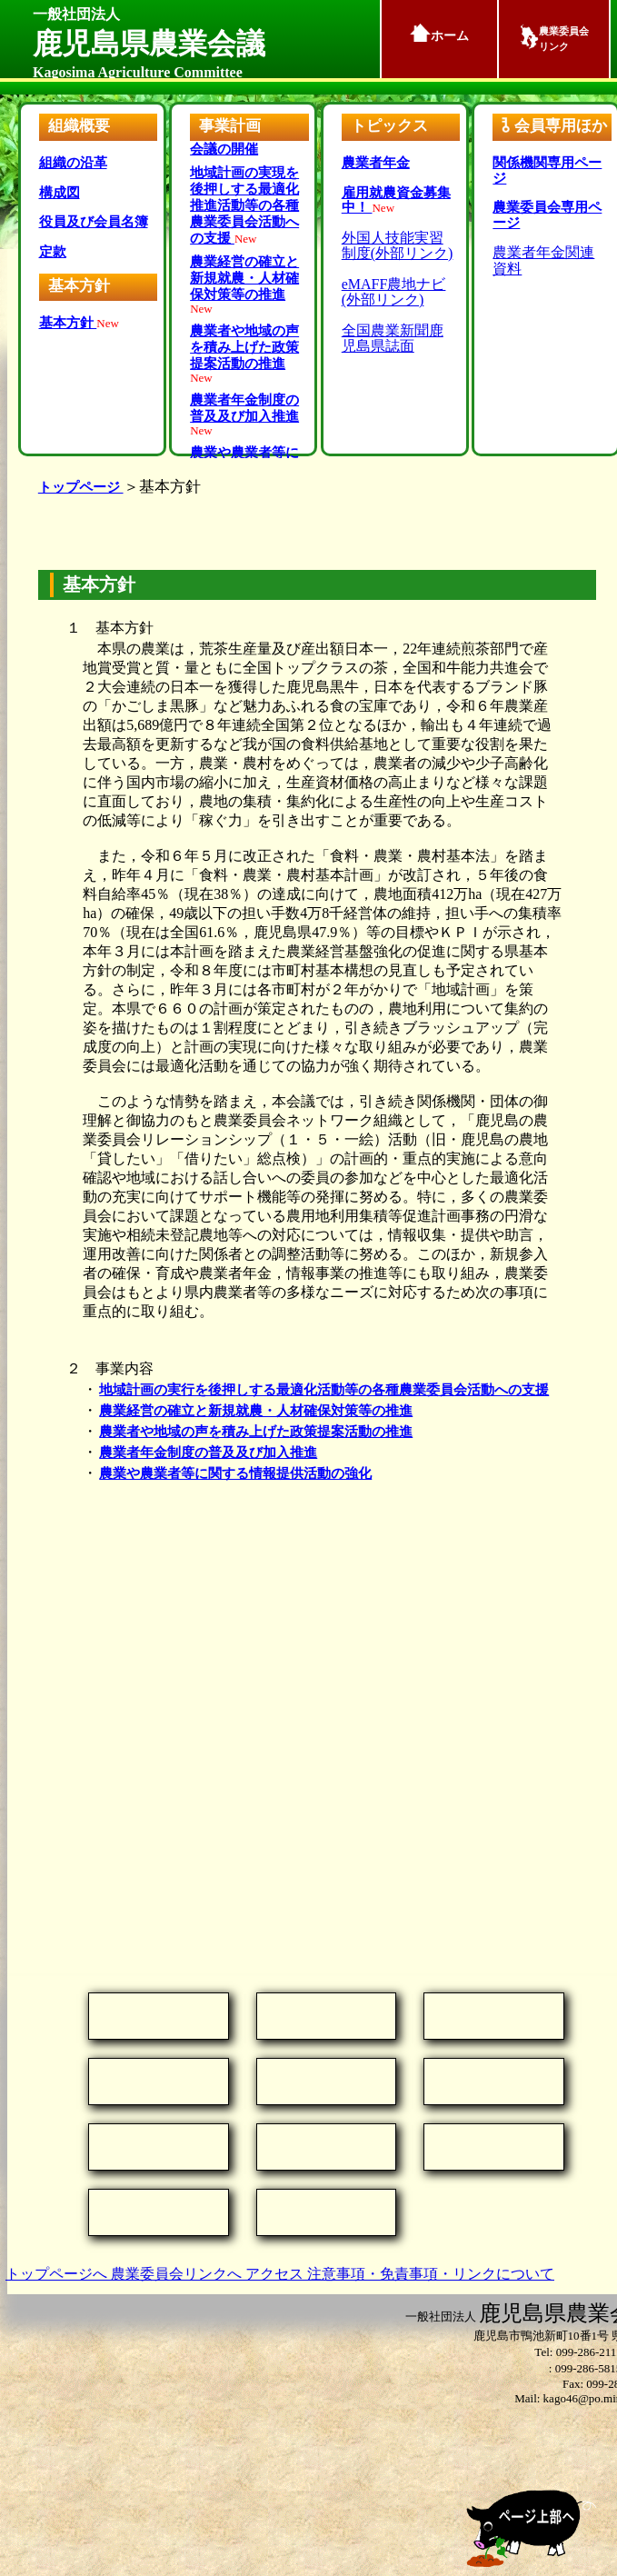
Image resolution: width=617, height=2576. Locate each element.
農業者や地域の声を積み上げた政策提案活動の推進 (256, 1431)
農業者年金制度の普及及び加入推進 (208, 1452)
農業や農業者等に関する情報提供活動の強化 (235, 1473)
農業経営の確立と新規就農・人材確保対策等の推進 (256, 1410)
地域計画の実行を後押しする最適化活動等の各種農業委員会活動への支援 (324, 1390)
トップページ (81, 487)
